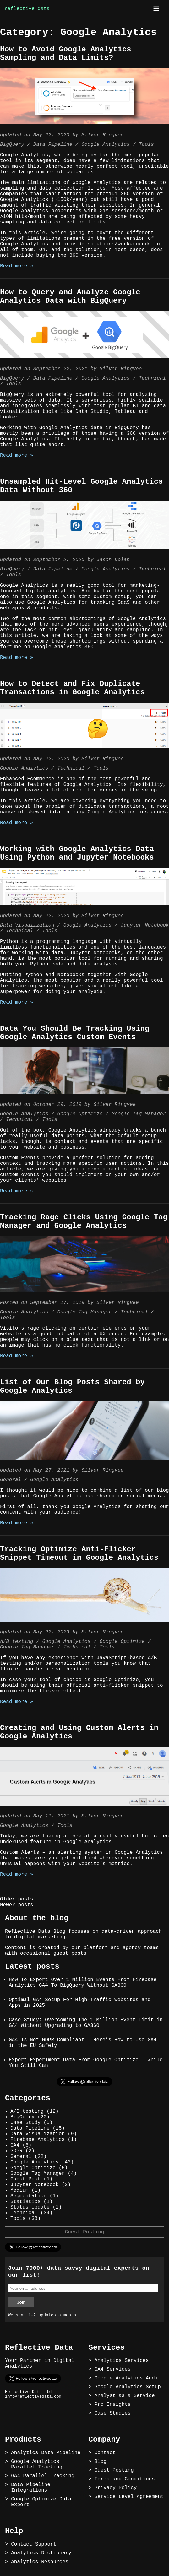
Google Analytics (105, 144)
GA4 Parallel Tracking (42, 2476)
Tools (146, 144)
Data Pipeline (53, 144)
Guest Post (25, 2179)
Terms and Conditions (125, 2479)
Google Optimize (79, 1114)
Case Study (25, 2123)
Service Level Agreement (129, 2497)
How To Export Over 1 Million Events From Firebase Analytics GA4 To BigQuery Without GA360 (82, 1982)
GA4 (14, 2145)
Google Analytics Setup (128, 2387)
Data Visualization (27, 925)
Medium (19, 2190)
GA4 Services (113, 2369)
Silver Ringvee (102, 135)
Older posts (16, 1899)
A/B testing (16, 1641)
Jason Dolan (113, 560)
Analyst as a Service (125, 2396)
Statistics (25, 2202)
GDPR (16, 2151)
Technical (152, 378)
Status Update (30, 2207)
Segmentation (28, 2196)
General (10, 1480)
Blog (100, 2461)
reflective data (27, 9)
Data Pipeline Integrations (30, 2487)
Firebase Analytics (37, 2139)
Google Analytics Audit (128, 2378)
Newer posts (16, 1905)
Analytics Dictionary (41, 2553)
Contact (105, 2453)
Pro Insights (113, 2404)
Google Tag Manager (139, 1114)
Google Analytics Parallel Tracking (36, 2464)
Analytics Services (122, 2360)
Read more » (16, 266)
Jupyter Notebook (145, 925)
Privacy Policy (116, 2488)
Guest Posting (84, 2232)
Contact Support (33, 2544)
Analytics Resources (39, 2562)
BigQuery (12, 144)
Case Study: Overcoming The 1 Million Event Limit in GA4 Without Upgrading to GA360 (86, 2022)
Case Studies (113, 2413)
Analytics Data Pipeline (45, 2453)
